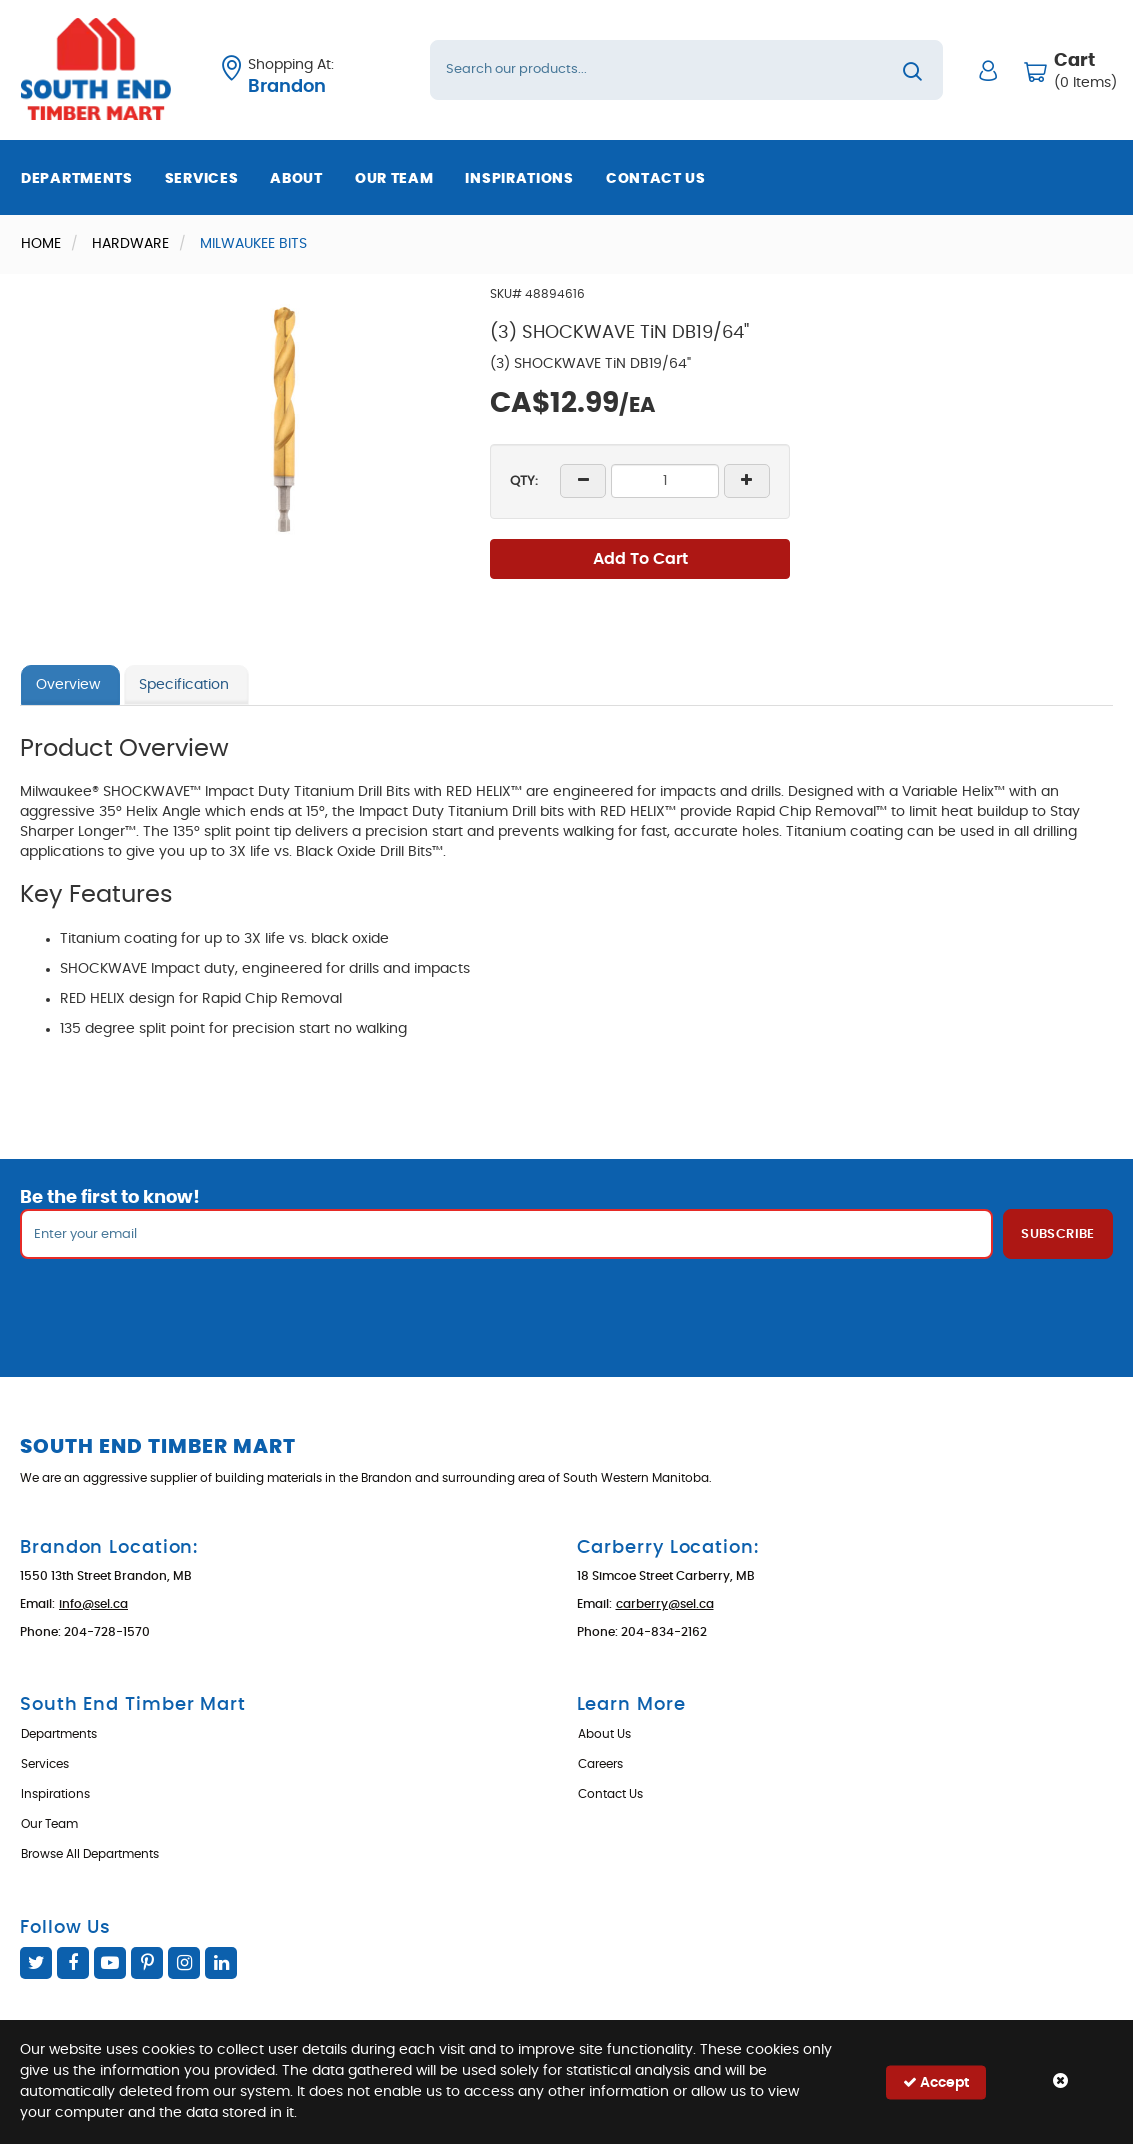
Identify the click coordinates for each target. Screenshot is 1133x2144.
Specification (184, 685)
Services (202, 179)
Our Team (394, 179)
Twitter (36, 1963)
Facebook (73, 1963)
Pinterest (147, 1963)
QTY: (524, 481)
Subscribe (1058, 1234)
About (296, 179)
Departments (77, 179)
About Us (604, 1734)
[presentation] (567, 1303)
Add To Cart (640, 559)
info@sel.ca (93, 1604)
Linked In (221, 1963)
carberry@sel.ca (665, 1604)
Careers (600, 1764)
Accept (936, 2081)
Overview (68, 685)
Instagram (184, 1963)
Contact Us (656, 179)
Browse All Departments (90, 1854)
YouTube (110, 1963)
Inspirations (519, 179)
